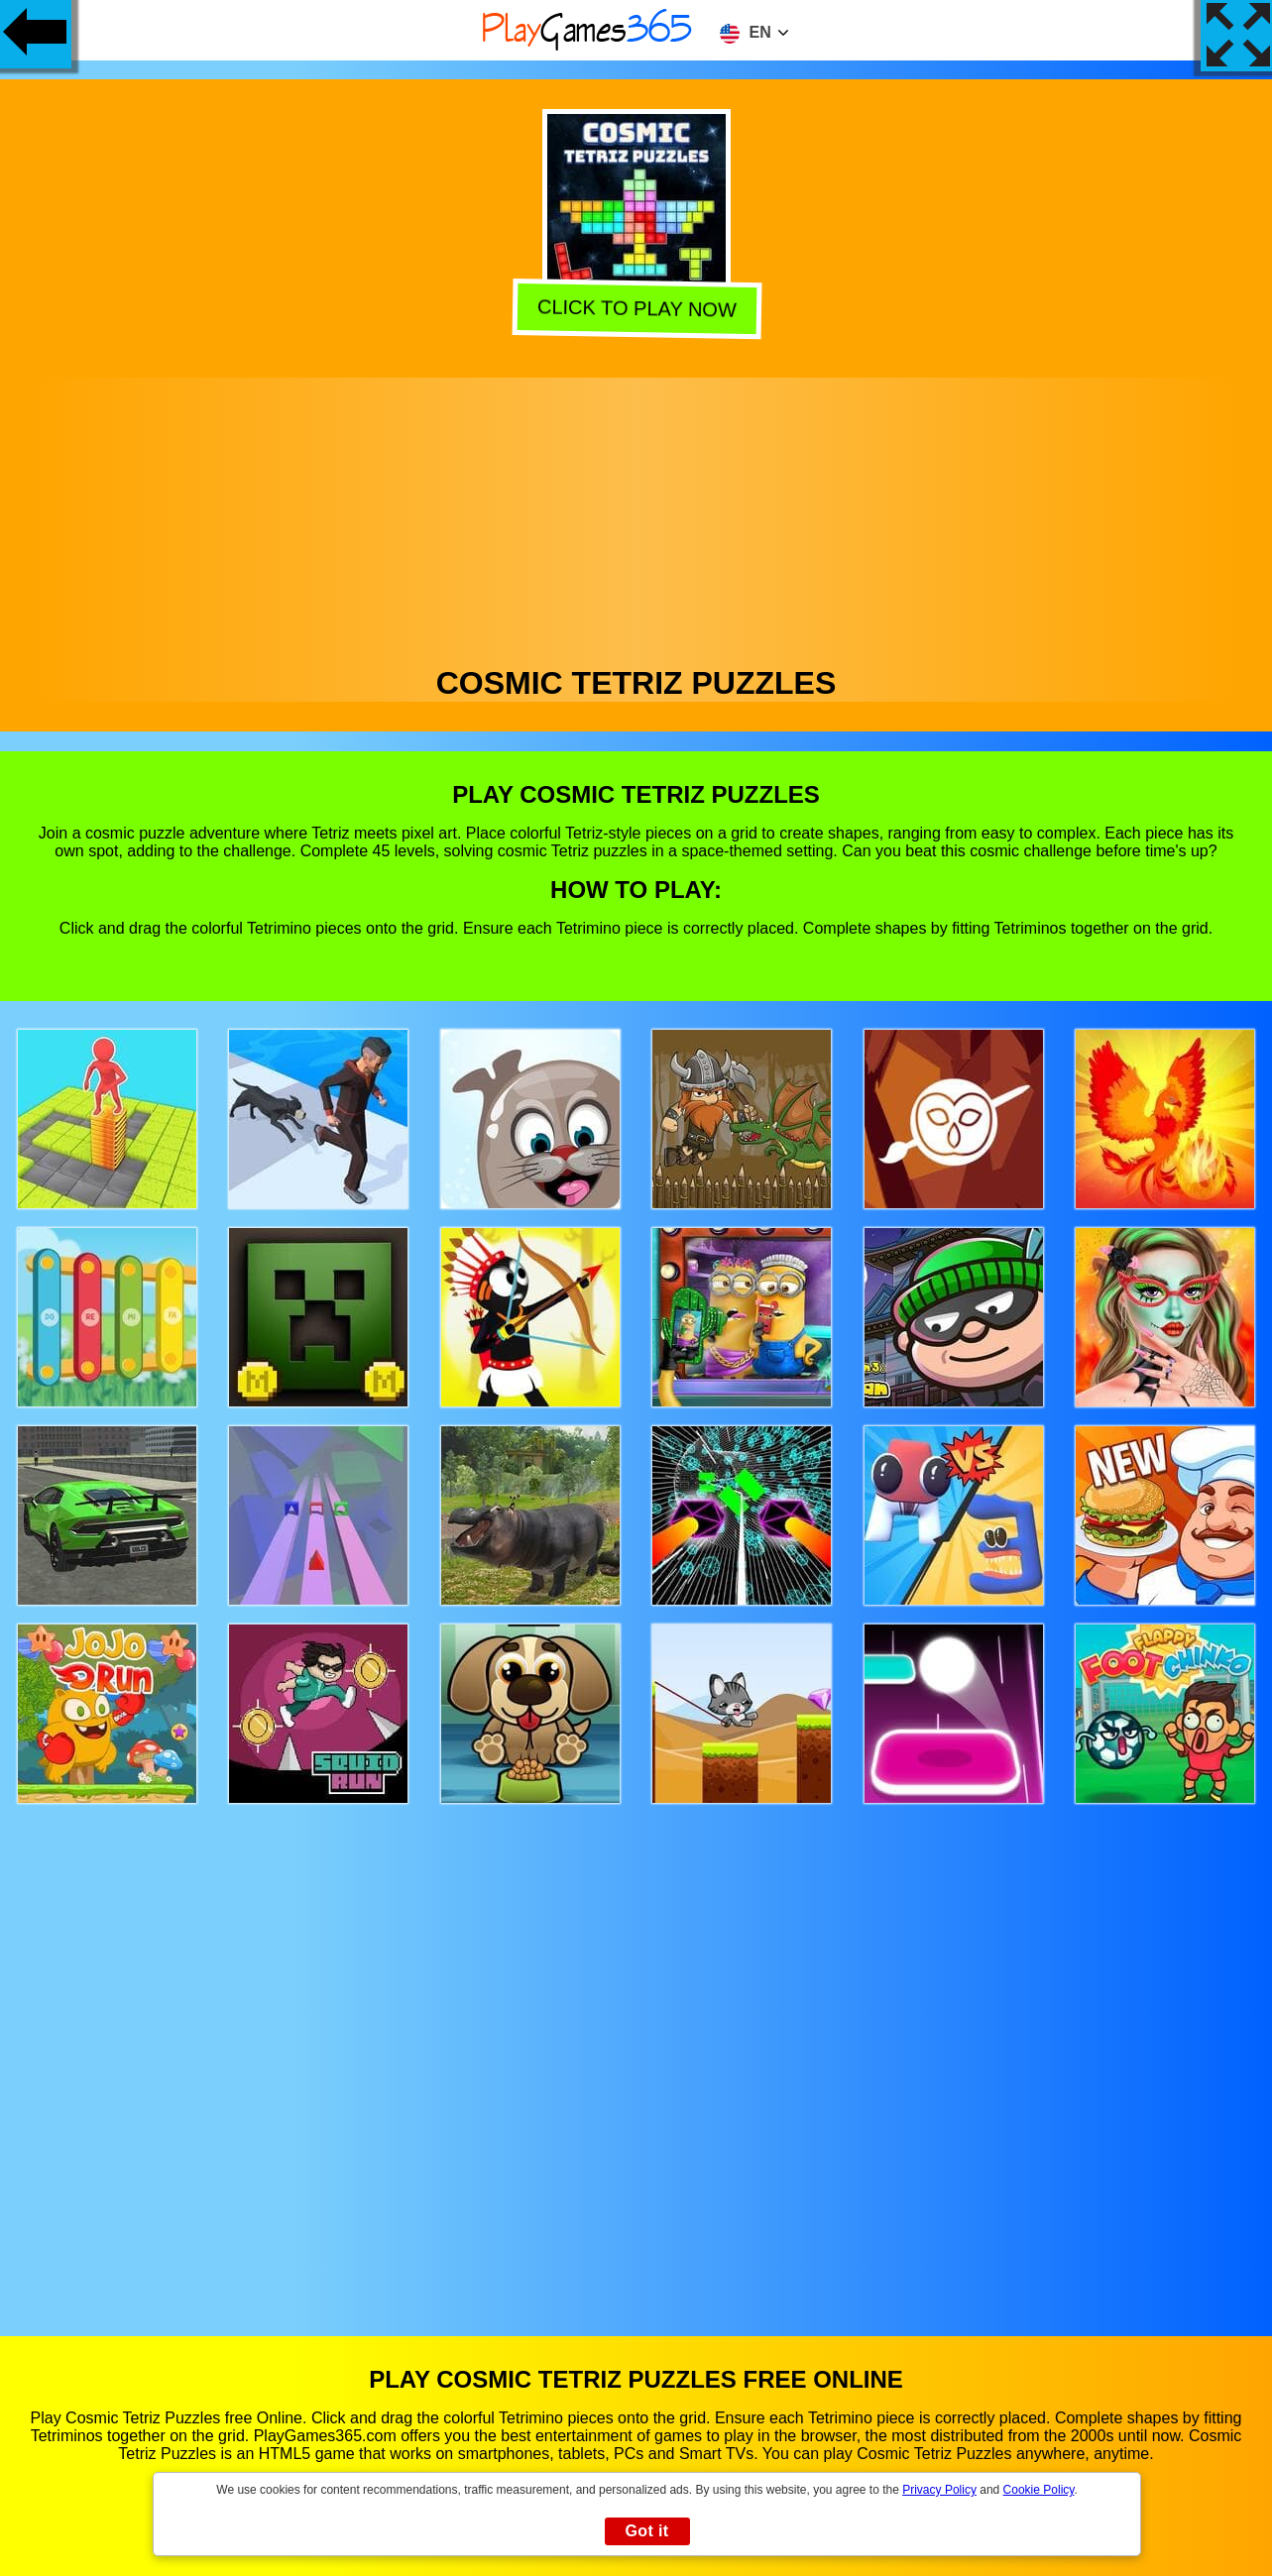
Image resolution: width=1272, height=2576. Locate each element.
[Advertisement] (636, 516)
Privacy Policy (939, 2490)
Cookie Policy (1039, 2490)
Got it (646, 2530)
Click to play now (637, 309)
